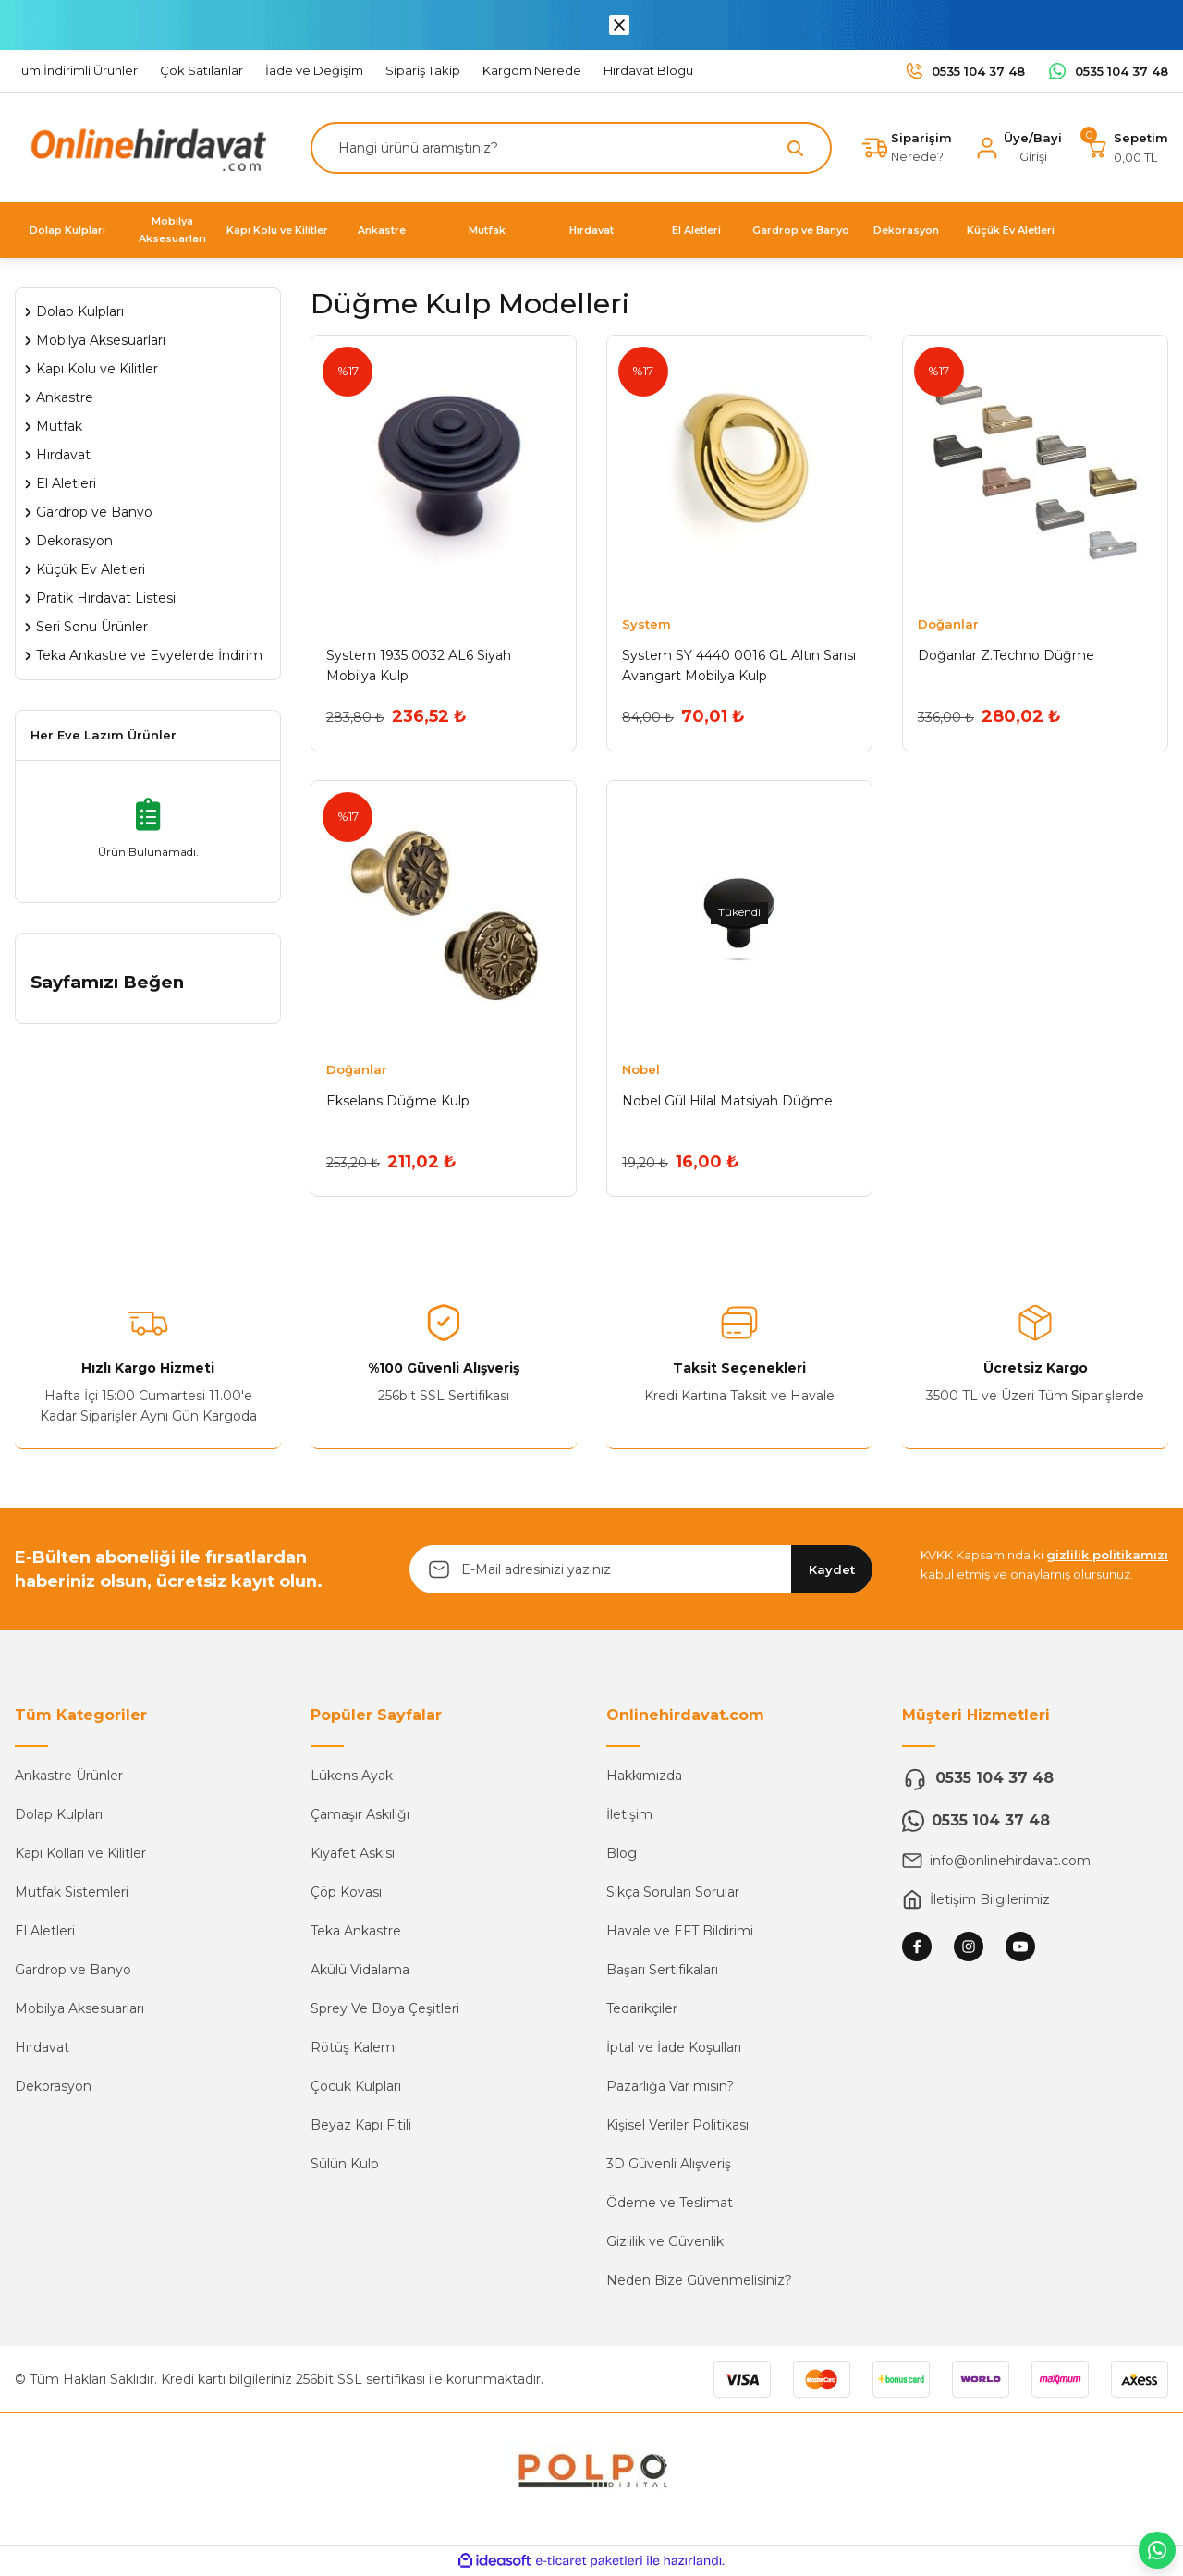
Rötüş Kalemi (354, 2050)
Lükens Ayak (352, 1778)
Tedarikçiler (641, 2011)
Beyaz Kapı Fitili (361, 2127)
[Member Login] (1018, 147)
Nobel (641, 1070)
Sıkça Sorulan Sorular (672, 1894)
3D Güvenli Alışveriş (668, 2166)
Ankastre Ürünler (69, 1778)
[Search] (571, 148)
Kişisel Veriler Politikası (677, 2127)
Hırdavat (42, 2050)
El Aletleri (45, 1933)
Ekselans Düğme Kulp (398, 1101)
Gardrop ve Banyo (73, 1972)
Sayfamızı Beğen (107, 982)
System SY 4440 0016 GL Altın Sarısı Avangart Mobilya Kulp (739, 665)
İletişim (629, 1817)
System (646, 624)
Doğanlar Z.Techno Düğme (1006, 655)
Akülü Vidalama (360, 1972)
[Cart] (1126, 147)
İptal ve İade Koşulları (673, 2050)
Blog (621, 1856)
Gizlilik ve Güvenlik (665, 2244)
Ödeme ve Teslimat (669, 2205)
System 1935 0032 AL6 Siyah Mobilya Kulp (418, 665)
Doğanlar (948, 624)
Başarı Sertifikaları (662, 1972)
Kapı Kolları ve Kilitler (80, 1856)
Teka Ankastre (356, 1933)
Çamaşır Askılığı (360, 1817)
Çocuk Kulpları (356, 2089)
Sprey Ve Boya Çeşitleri (385, 2011)
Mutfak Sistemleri (71, 1894)
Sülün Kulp (345, 2166)
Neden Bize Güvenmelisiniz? (699, 2283)
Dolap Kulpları (59, 1817)
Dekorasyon (53, 2089)
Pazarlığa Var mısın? (670, 2089)
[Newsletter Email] (640, 1572)
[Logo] (144, 146)
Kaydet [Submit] (832, 1571)
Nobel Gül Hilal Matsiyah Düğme (727, 1101)
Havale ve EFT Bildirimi (679, 1933)
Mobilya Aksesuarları (79, 2011)
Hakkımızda (644, 1778)
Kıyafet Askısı (353, 1856)
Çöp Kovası (346, 1894)
